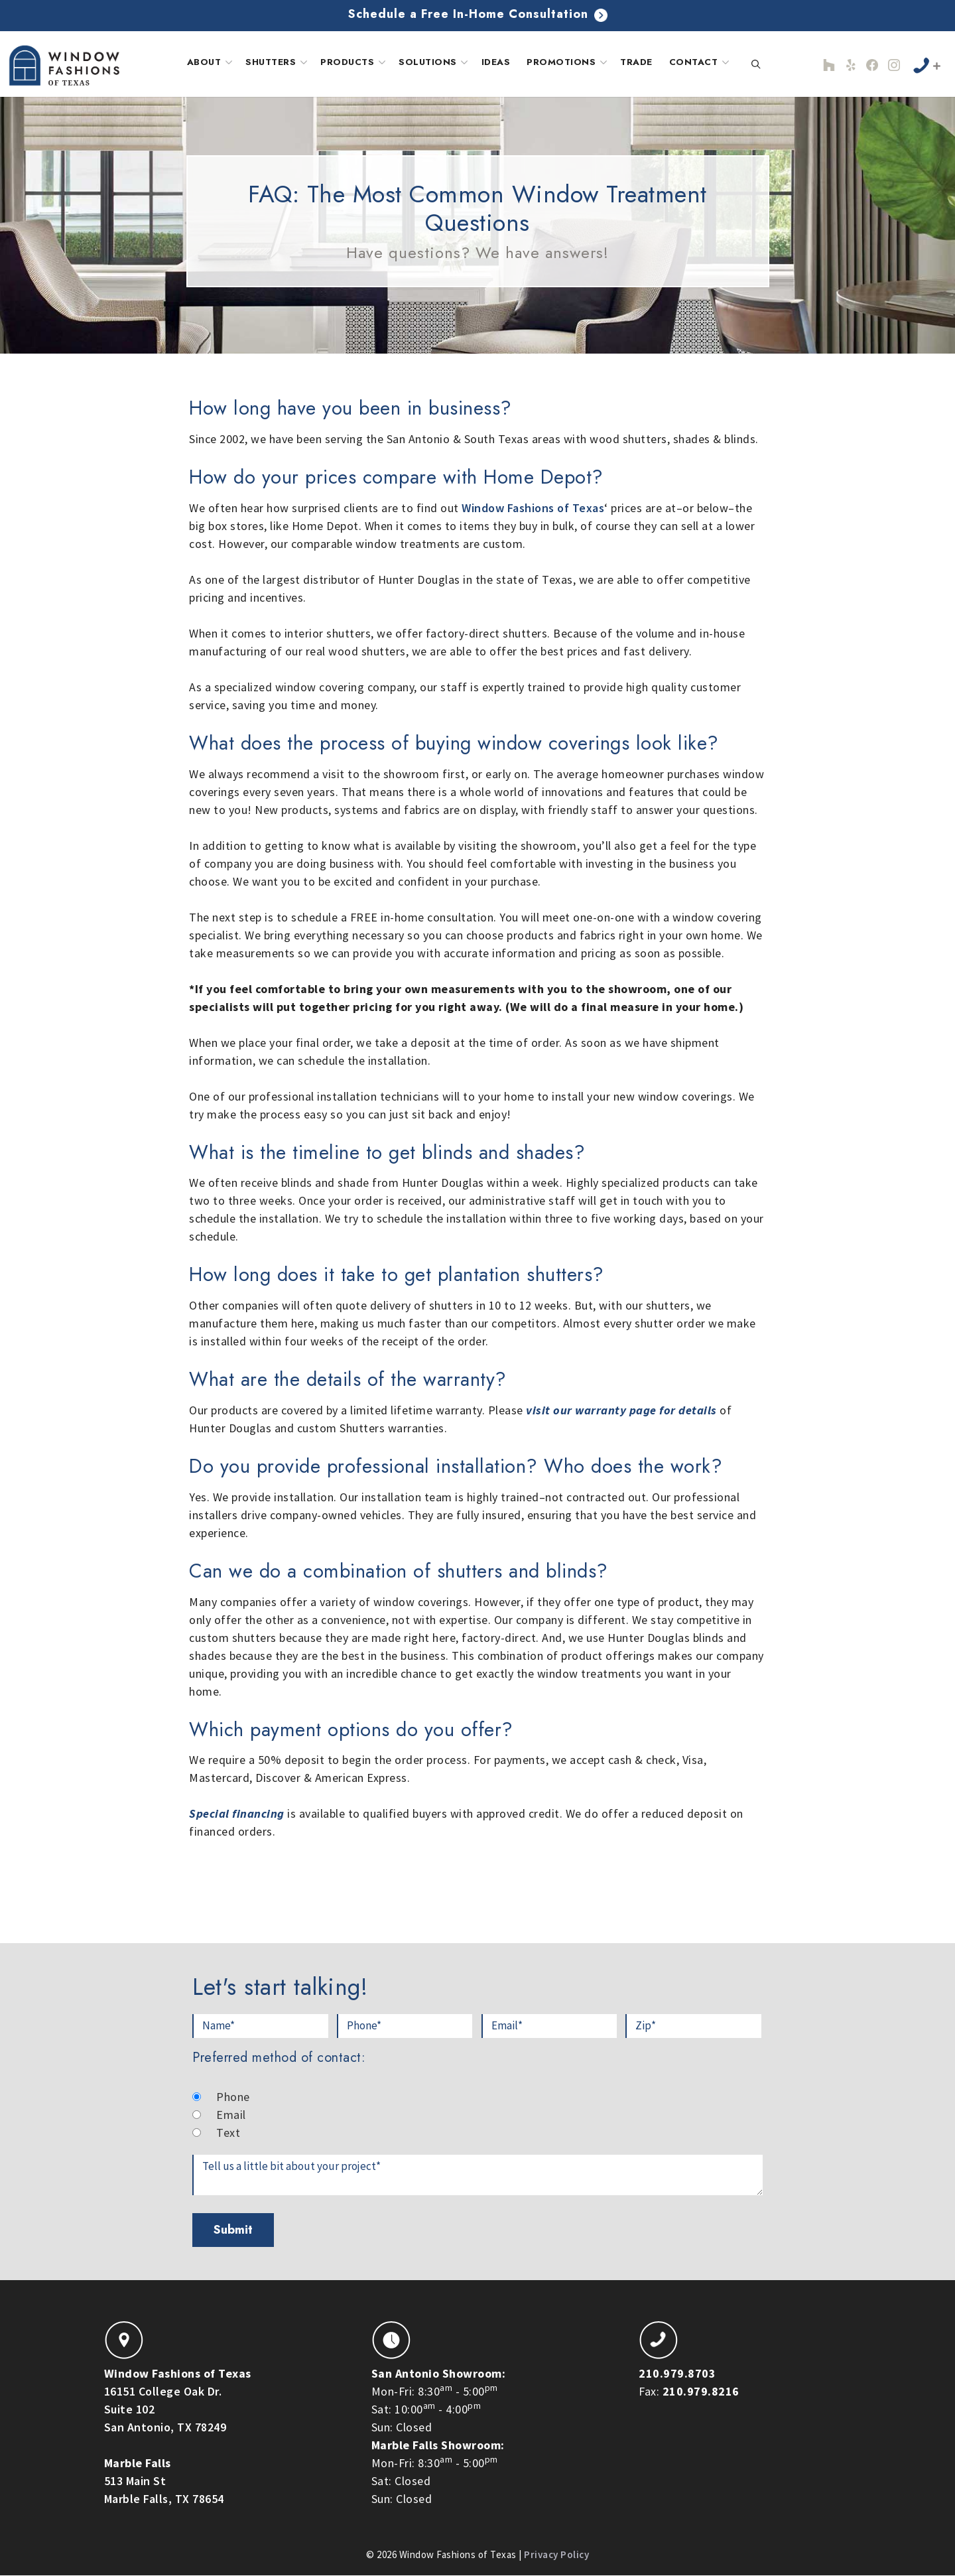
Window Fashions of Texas (533, 507)
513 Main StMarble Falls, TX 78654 (164, 2480)
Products (354, 62)
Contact (700, 62)
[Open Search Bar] (756, 65)
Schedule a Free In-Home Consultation (477, 14)
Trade (636, 62)
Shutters (277, 62)
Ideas (496, 62)
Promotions (568, 62)
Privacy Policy (556, 2554)
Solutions (435, 62)
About (211, 62)
